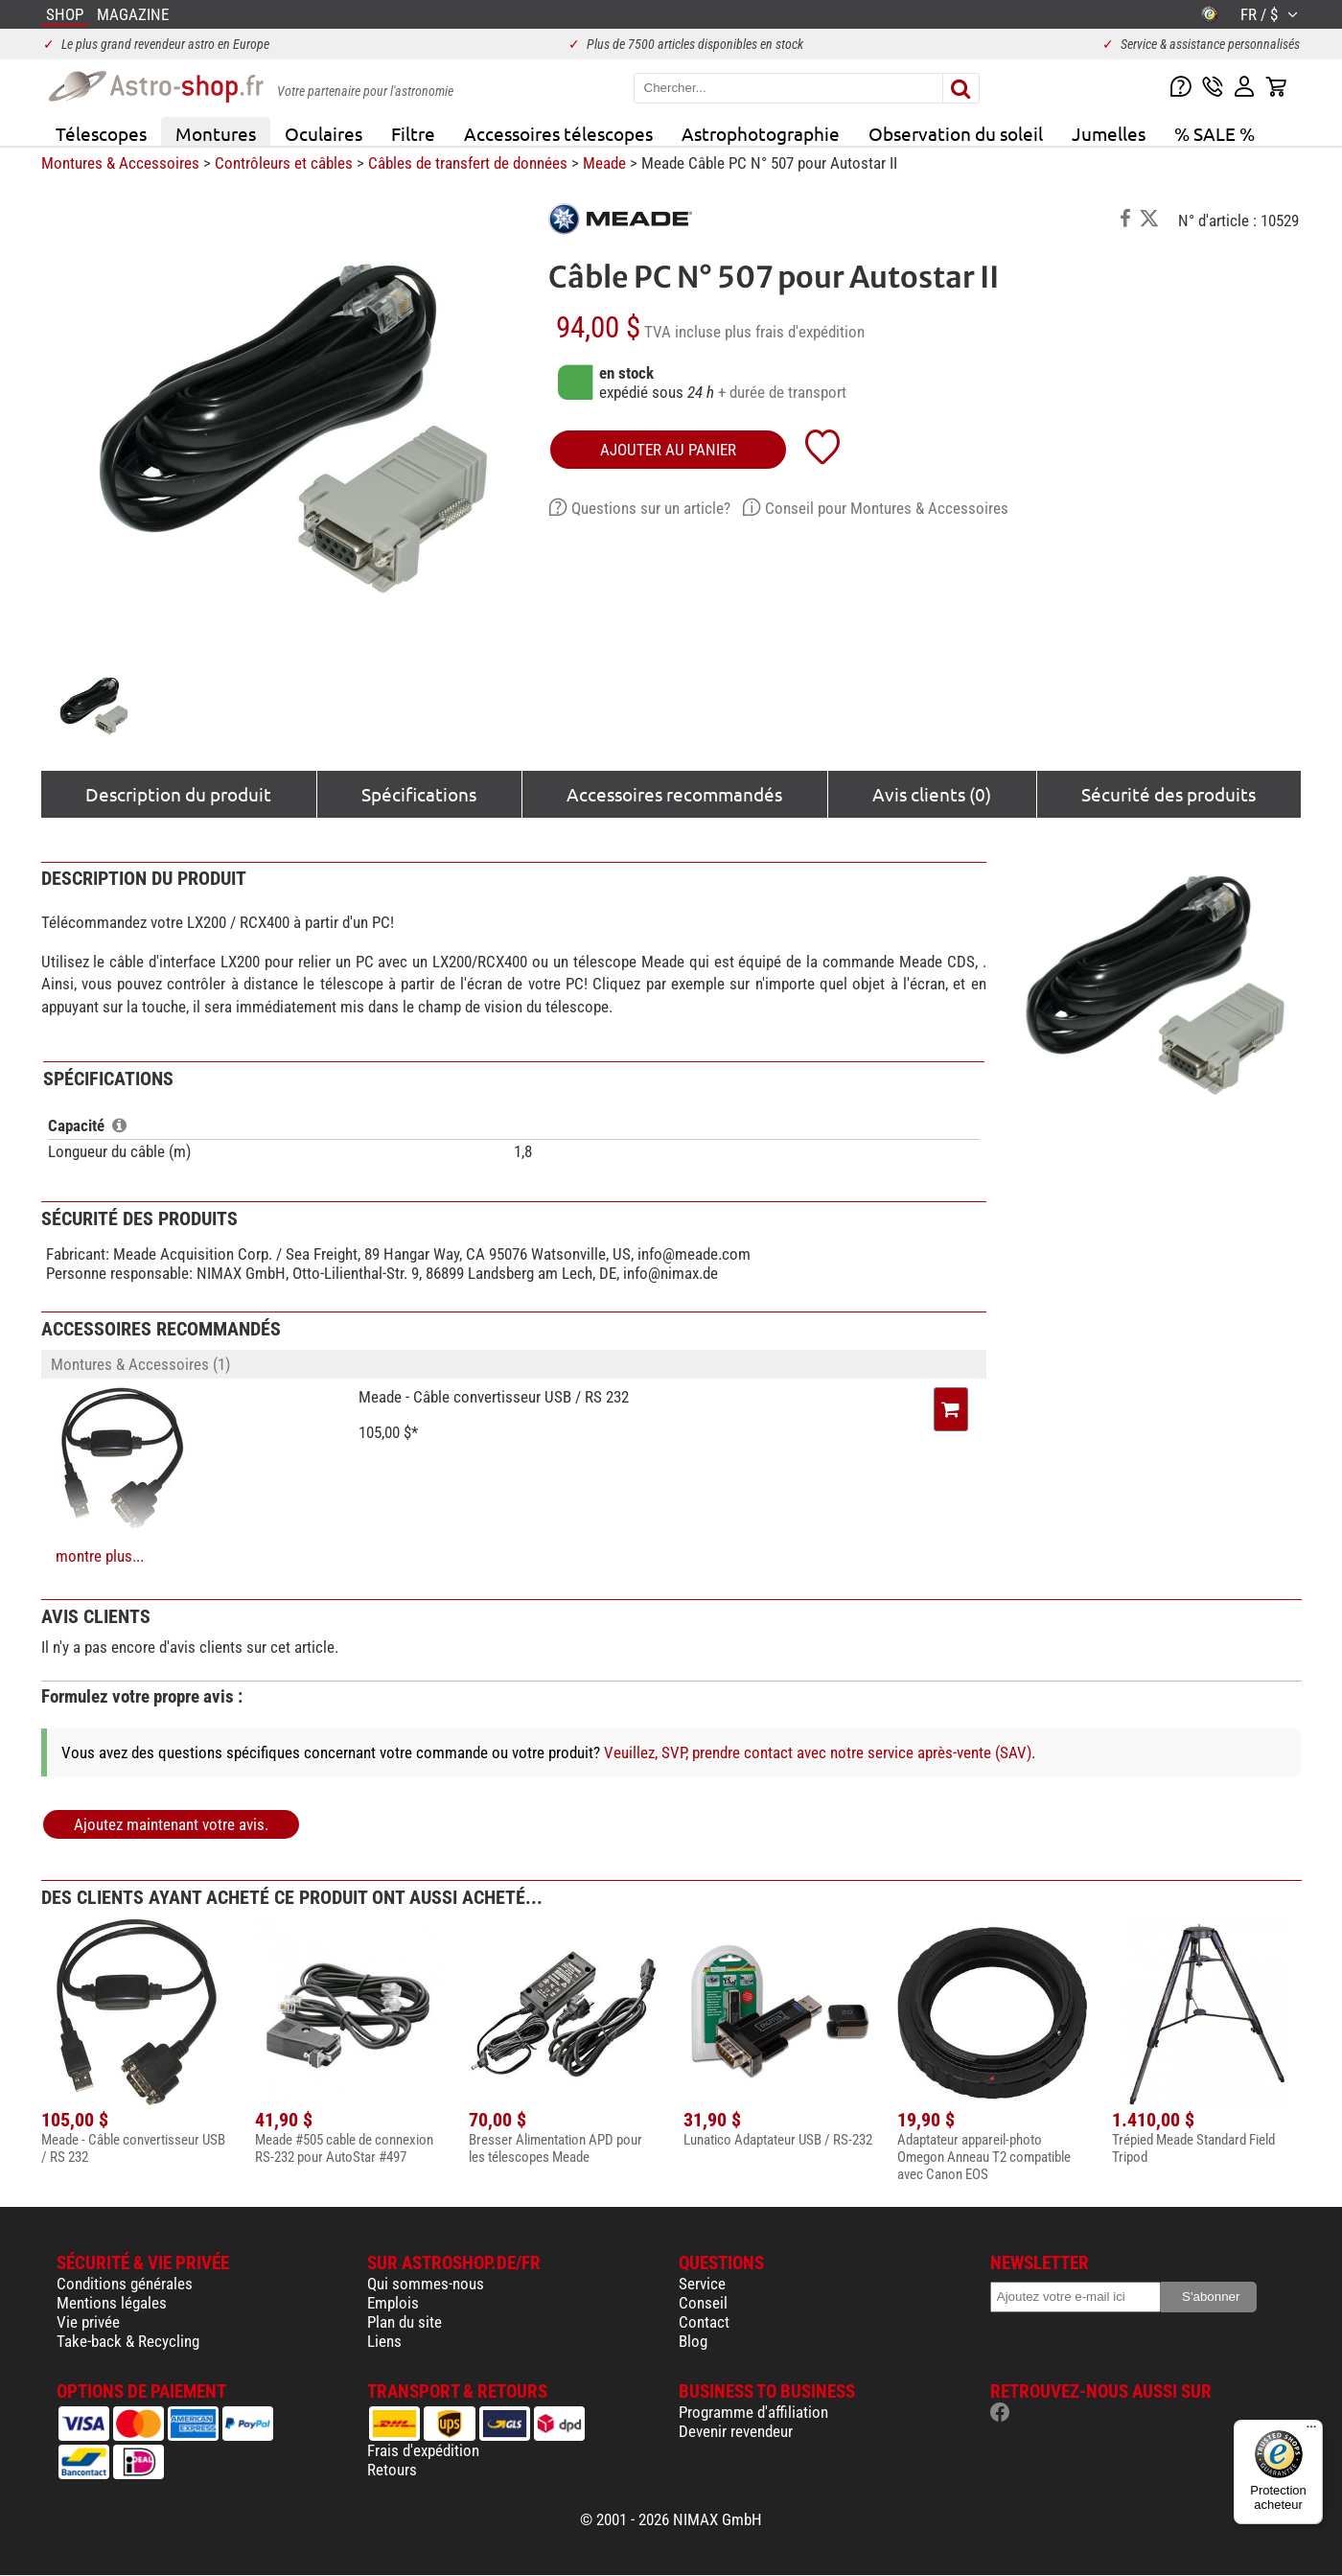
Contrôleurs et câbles (284, 163)
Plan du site (404, 2322)
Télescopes (101, 133)
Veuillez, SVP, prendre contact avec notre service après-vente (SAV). (819, 1752)
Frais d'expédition (423, 2450)
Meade (604, 163)
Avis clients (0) (931, 793)
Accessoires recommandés (674, 793)
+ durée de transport (782, 392)
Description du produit (178, 793)
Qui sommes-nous (425, 2283)
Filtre (413, 133)
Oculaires (323, 133)
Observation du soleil (955, 133)
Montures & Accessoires (120, 163)
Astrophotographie (761, 133)
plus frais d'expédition (795, 331)
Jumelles (1108, 133)
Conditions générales (125, 2283)
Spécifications (418, 793)
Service (702, 2283)
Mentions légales (112, 2302)
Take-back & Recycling (128, 2341)
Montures (215, 133)
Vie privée (88, 2322)
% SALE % (1214, 133)
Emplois (393, 2302)
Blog (693, 2341)
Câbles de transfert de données (467, 163)
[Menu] (1311, 2431)
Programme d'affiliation (753, 2412)
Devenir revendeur (736, 2431)
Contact (704, 2322)
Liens (384, 2341)
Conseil (703, 2302)
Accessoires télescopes (558, 133)
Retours (392, 2469)
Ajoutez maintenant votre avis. (171, 1824)
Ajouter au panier (668, 449)
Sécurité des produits (1168, 793)
